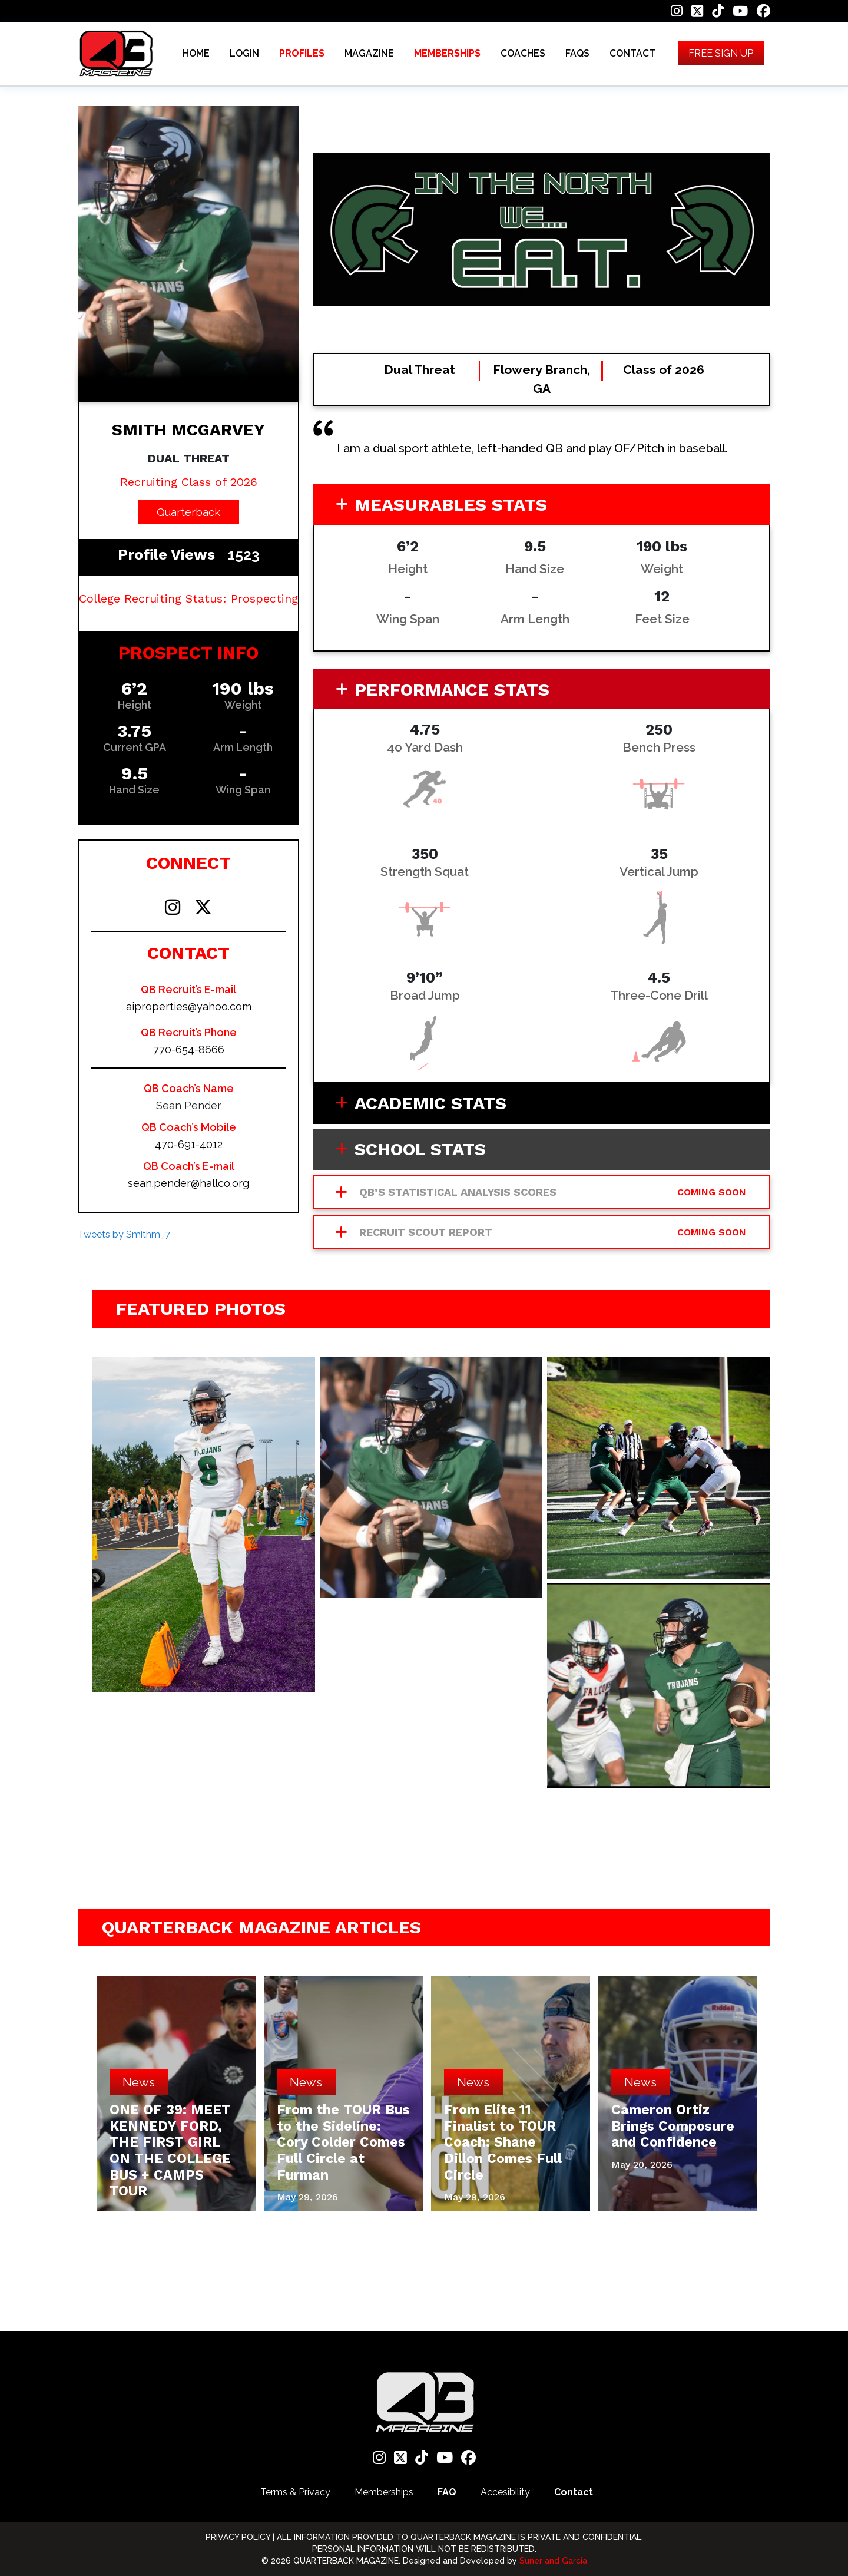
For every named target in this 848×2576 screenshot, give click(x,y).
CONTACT (632, 55)
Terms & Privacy (295, 2492)
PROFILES (301, 55)
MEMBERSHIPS (447, 55)
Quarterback (188, 512)
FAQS (577, 55)
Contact (573, 2492)
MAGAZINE (369, 55)
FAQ (447, 2492)
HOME (196, 55)
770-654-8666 (188, 1049)
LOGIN (244, 55)
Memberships (384, 2492)
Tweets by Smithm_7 (124, 1234)
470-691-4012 (189, 1144)
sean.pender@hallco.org (188, 1183)
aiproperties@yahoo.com (188, 1006)
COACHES (523, 55)
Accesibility (505, 2492)
